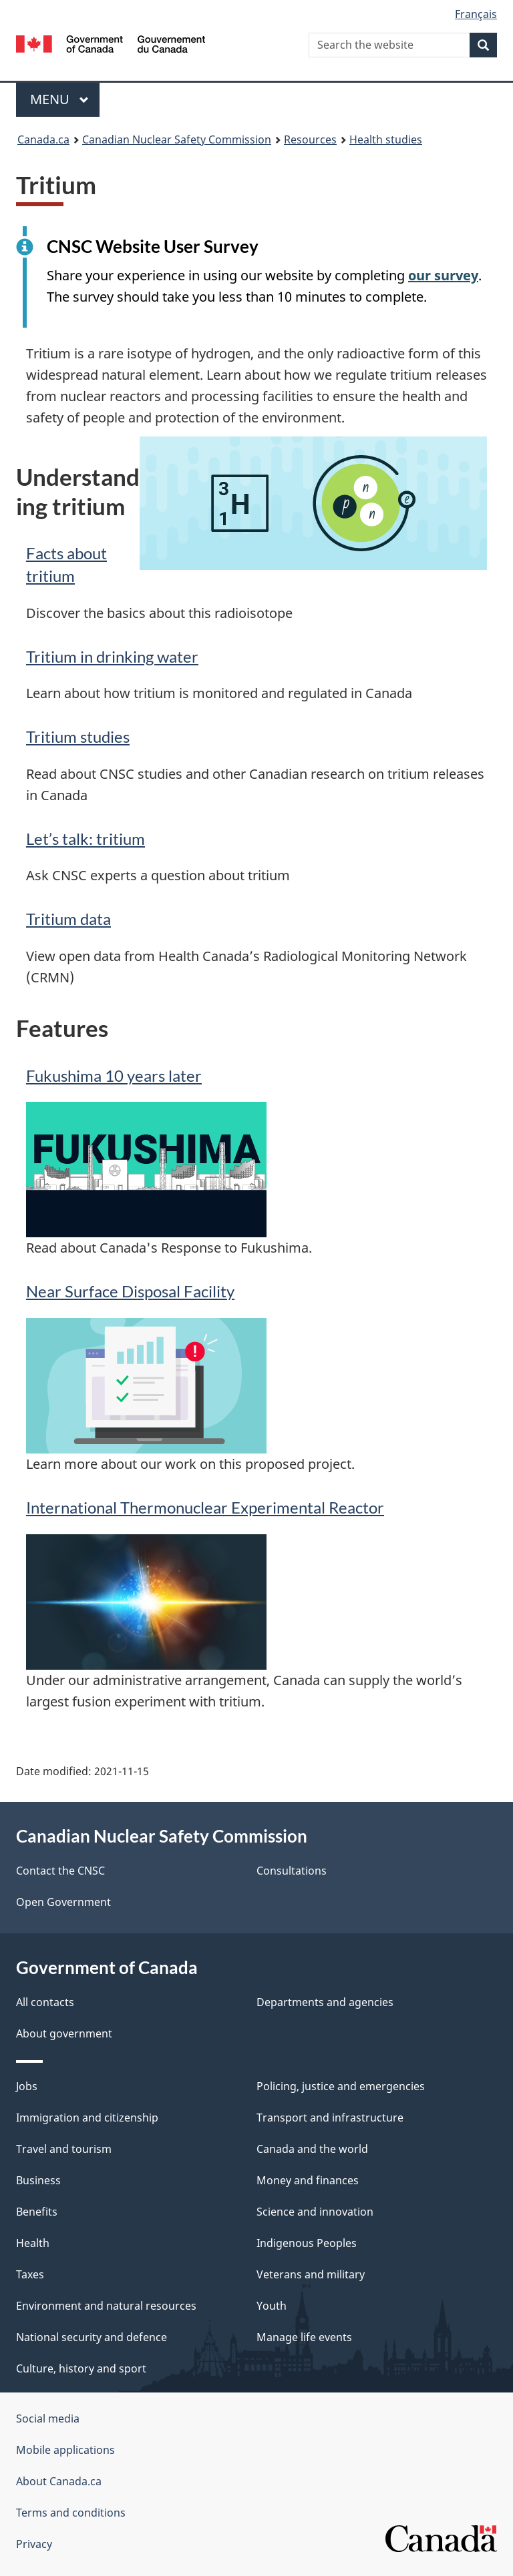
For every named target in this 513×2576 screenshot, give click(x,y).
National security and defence (91, 2337)
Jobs (26, 2086)
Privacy (34, 2544)
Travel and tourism (64, 2149)
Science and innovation (314, 2211)
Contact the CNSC (60, 1870)
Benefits (36, 2211)
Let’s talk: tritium (85, 838)
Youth (271, 2305)
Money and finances (307, 2180)
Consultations (291, 1870)
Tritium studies (78, 736)
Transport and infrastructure (329, 2117)
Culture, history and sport (81, 2368)
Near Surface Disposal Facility (130, 1291)
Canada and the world (312, 2149)
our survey (443, 275)
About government (64, 2033)
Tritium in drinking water (112, 656)
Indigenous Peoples (306, 2243)
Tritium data (68, 918)
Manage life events (304, 2337)
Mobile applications (65, 2450)
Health (32, 2243)
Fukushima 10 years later (114, 1075)
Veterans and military (310, 2274)
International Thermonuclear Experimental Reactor (205, 1507)
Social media (47, 2418)
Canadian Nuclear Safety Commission (176, 139)
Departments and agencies (324, 2002)
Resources (310, 139)
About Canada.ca (59, 2481)
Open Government (63, 1902)
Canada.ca (43, 139)
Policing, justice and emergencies (340, 2086)
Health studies (385, 139)
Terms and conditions (71, 2512)
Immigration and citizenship (87, 2117)
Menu (59, 99)
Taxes (30, 2274)
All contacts (45, 2002)
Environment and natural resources (106, 2305)
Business (38, 2180)
